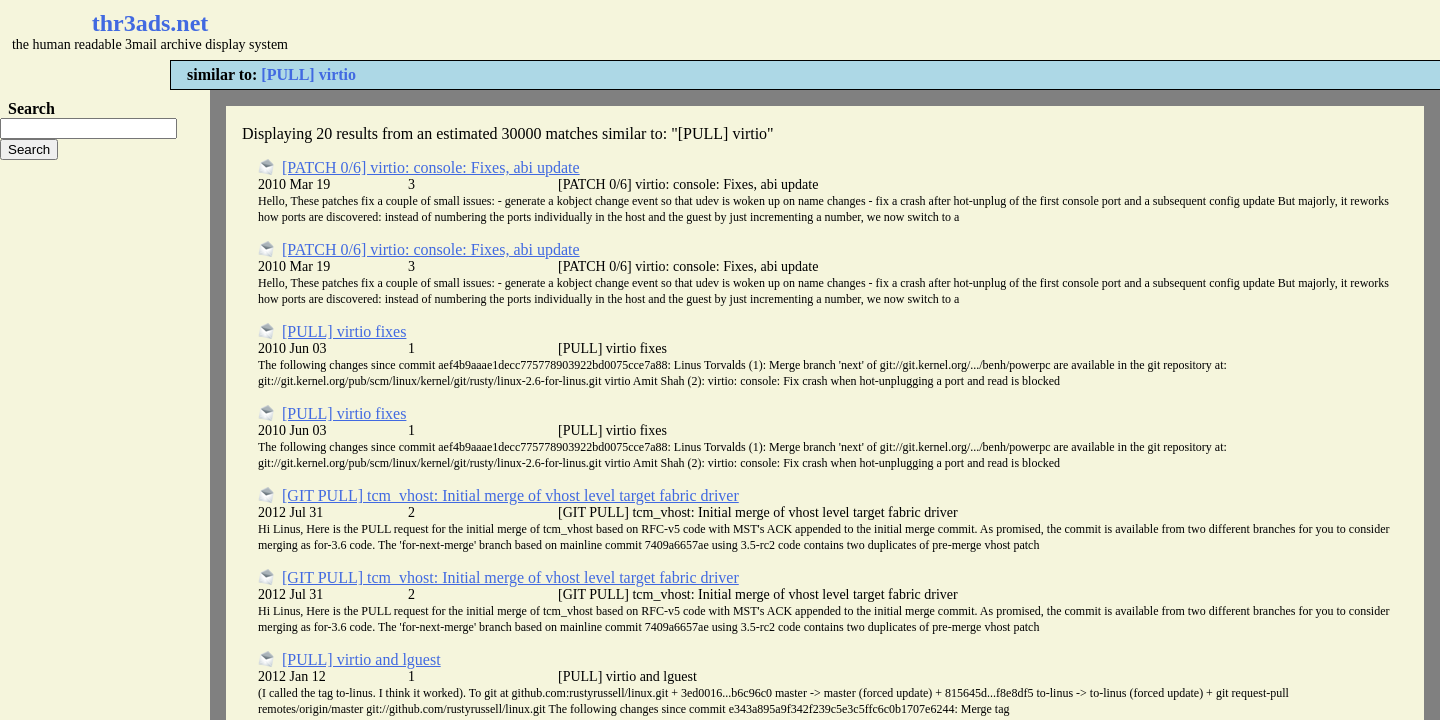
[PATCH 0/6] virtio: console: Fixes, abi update (431, 167)
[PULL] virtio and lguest (361, 659)
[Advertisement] (596, 30)
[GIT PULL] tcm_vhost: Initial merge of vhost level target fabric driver (510, 495)
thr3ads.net (150, 23)
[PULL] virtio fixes (344, 331)
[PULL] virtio (308, 74)
